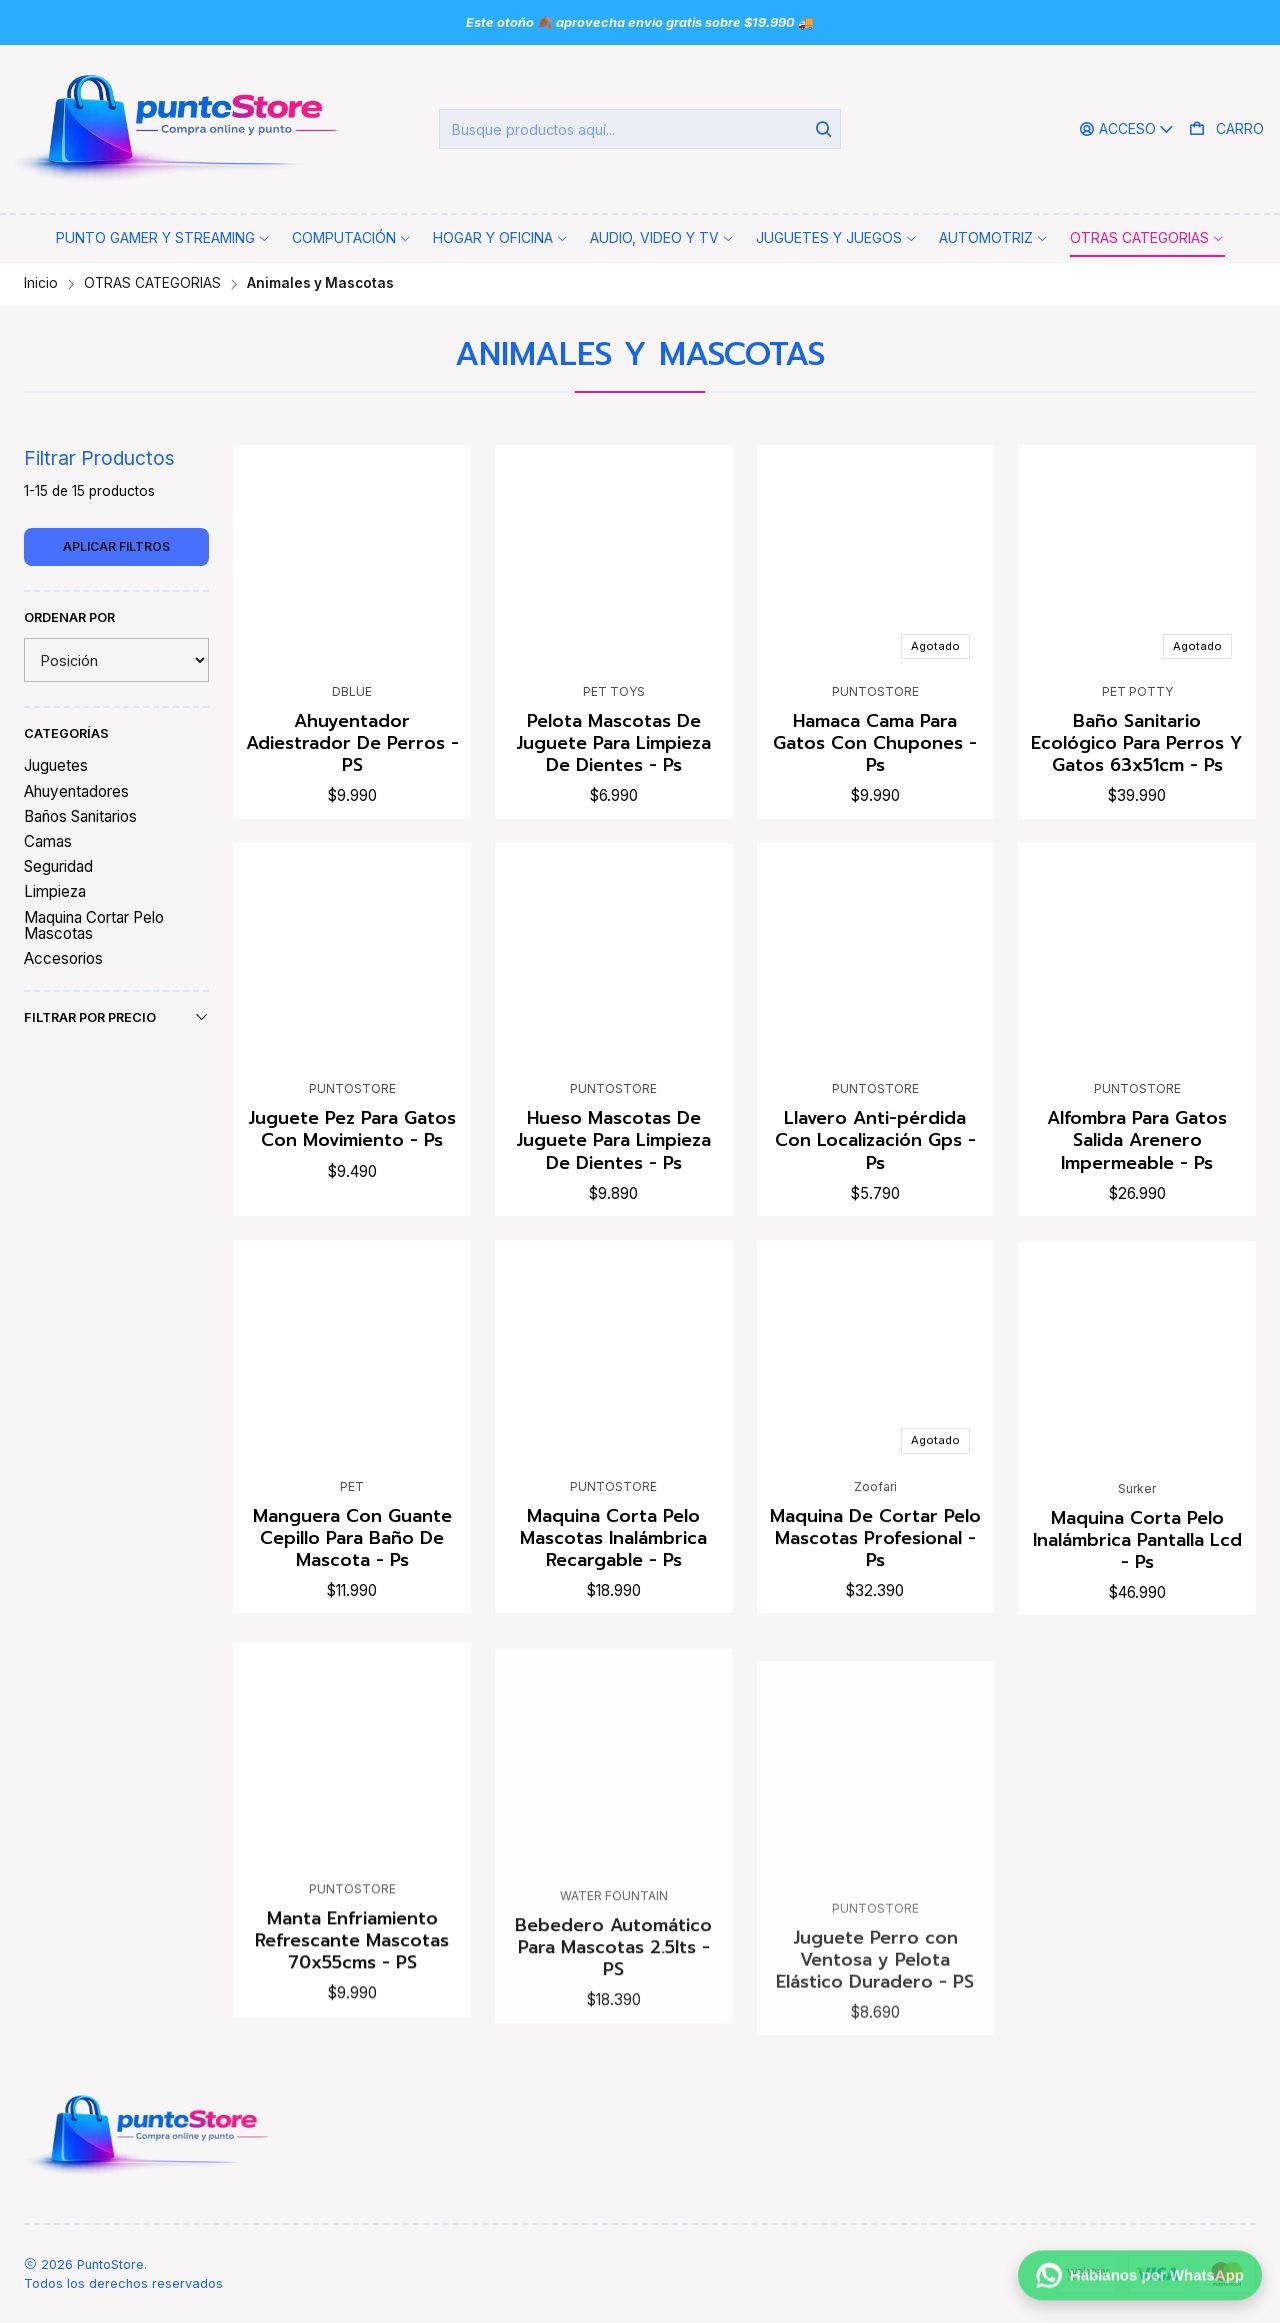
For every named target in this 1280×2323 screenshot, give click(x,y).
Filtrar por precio (116, 1017)
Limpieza (55, 891)
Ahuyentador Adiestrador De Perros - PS (352, 743)
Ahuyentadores (76, 791)
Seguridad (58, 866)
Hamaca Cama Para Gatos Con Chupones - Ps (875, 743)
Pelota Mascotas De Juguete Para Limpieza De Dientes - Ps (613, 743)
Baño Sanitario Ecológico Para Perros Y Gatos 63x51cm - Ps (1137, 743)
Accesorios (63, 958)
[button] (163, 238)
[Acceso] (1127, 129)
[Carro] (1226, 129)
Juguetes (56, 765)
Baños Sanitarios (80, 816)
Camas (48, 841)
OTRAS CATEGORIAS (152, 284)
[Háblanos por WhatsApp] (1140, 2280)
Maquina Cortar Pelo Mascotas (94, 925)
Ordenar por (69, 617)
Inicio (41, 284)
